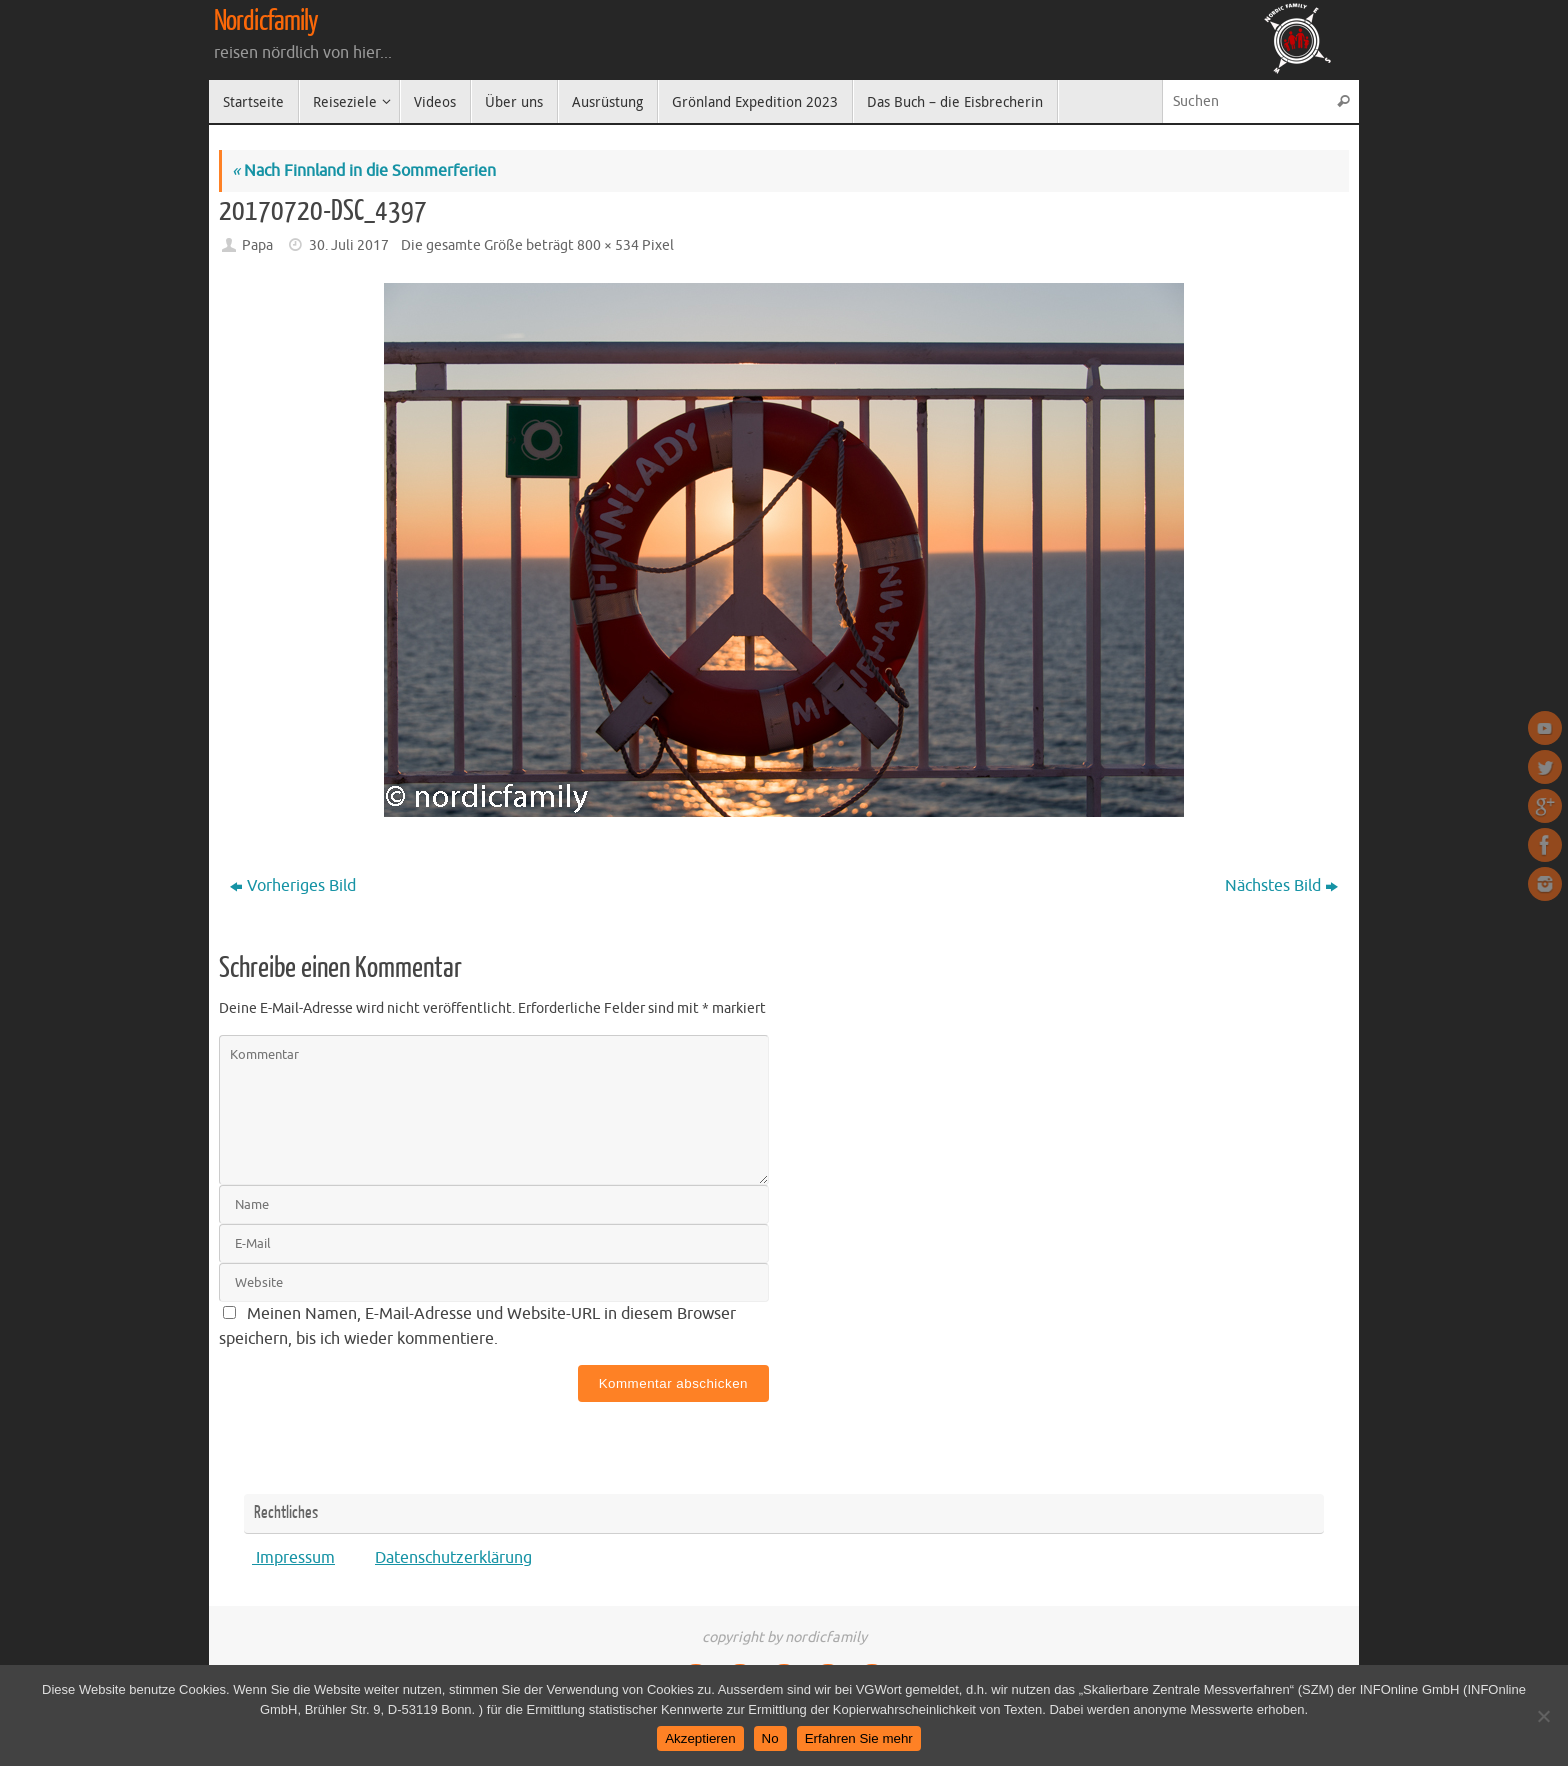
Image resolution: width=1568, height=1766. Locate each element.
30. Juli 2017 (349, 245)
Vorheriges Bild (293, 886)
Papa (257, 245)
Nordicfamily (266, 21)
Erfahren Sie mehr (859, 1738)
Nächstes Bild (1281, 886)
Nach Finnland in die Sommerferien (364, 171)
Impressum (293, 1558)
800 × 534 (608, 245)
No (770, 1738)
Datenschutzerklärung (453, 1558)
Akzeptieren (700, 1738)
